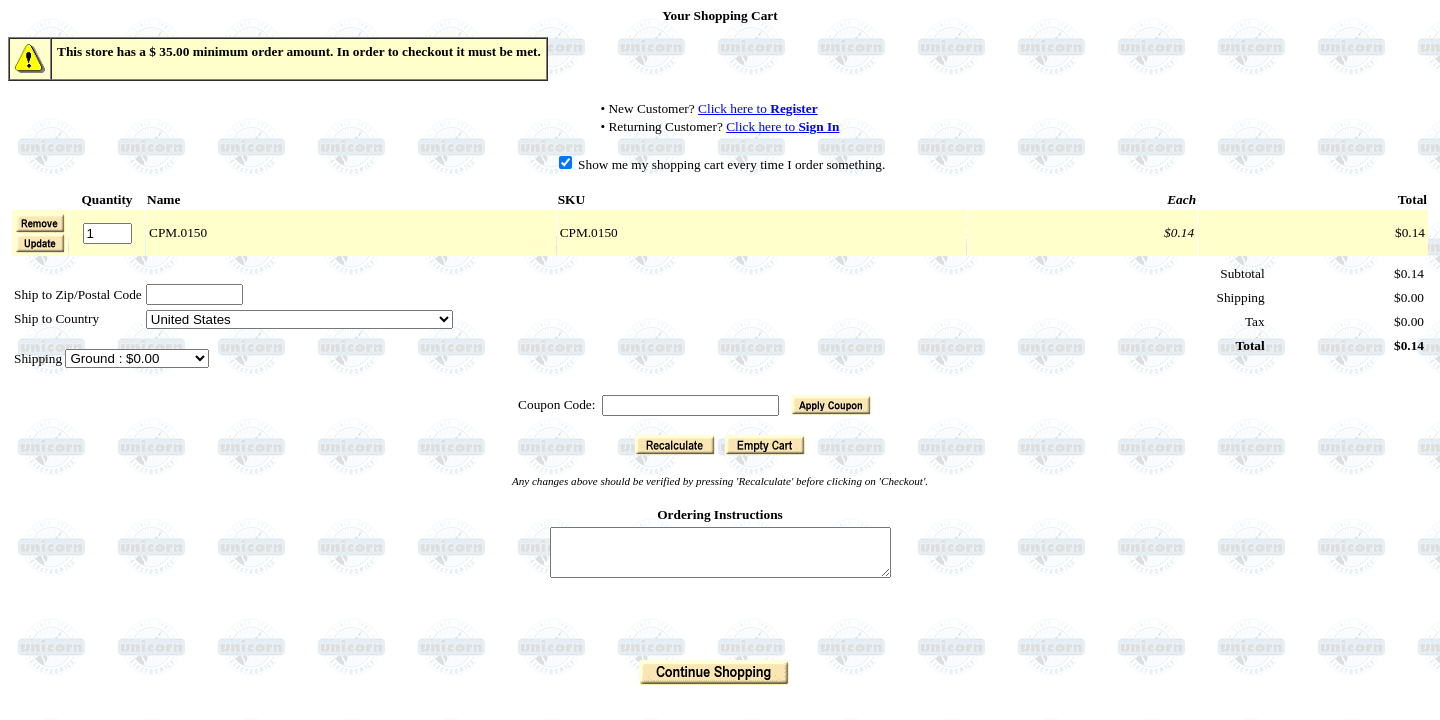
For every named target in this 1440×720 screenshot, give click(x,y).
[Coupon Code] (690, 405)
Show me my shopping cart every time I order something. (722, 164)
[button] (40, 243)
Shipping (39, 358)
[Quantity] (107, 233)
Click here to (758, 108)
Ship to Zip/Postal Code (78, 294)
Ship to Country (56, 318)
